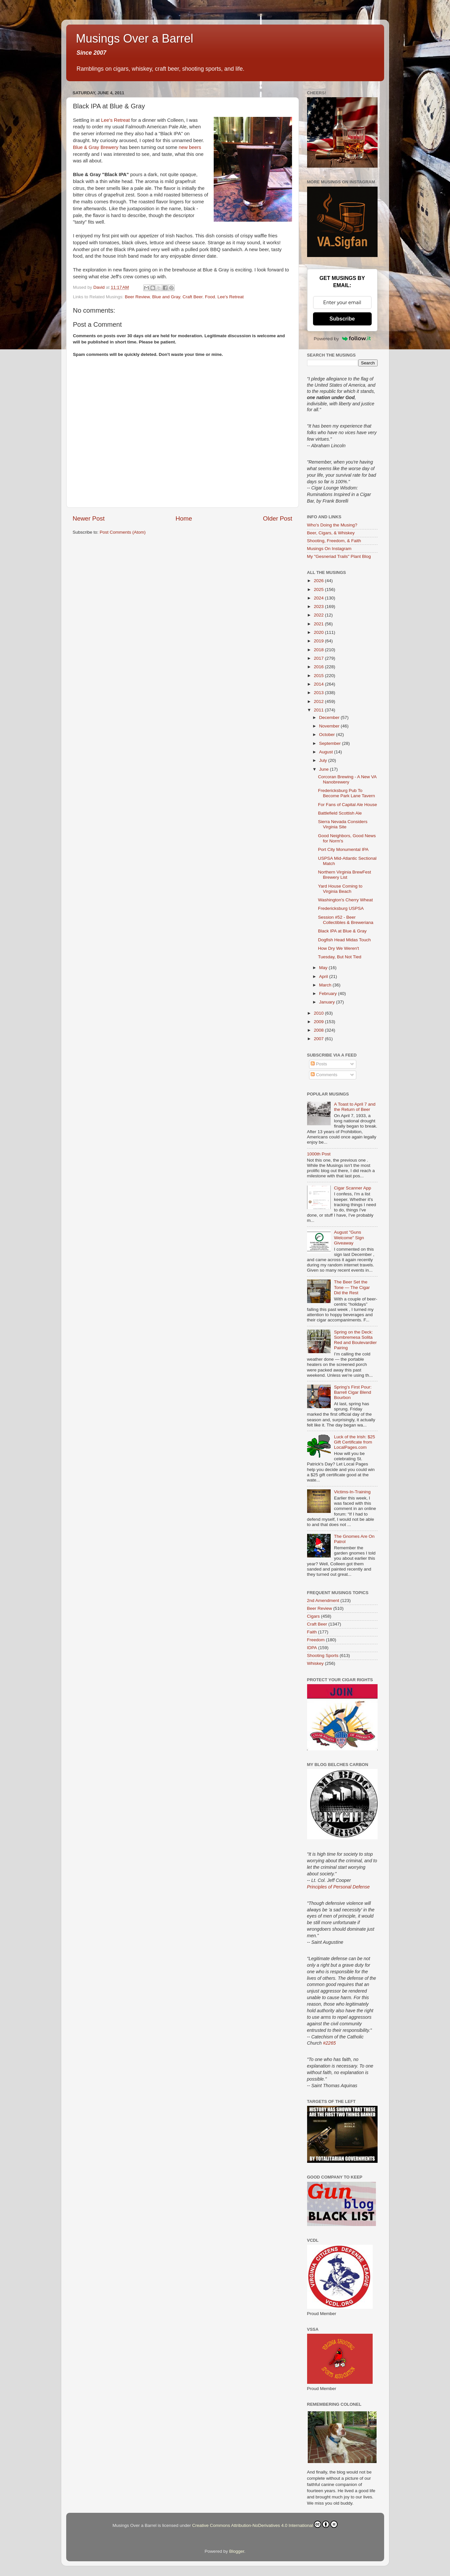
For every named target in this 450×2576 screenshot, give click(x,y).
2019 (319, 640)
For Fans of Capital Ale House (347, 804)
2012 (319, 701)
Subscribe (342, 319)
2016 (319, 666)
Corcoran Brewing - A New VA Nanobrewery (347, 779)
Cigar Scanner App (352, 1188)
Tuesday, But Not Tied (339, 956)
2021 (319, 623)
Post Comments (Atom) (123, 532)
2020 (319, 632)
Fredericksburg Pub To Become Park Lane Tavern (346, 793)
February (328, 993)
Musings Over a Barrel (134, 38)
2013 (319, 692)
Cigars (313, 1616)
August (326, 751)
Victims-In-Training (352, 1491)
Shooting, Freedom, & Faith (334, 540)
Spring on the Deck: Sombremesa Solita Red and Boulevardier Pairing (355, 1340)
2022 (319, 615)
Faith (312, 1631)
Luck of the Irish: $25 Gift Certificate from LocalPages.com (354, 1442)
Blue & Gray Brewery (96, 147)
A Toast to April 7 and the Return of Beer (355, 1107)
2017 (319, 658)
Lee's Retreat (115, 120)
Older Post (277, 518)
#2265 (329, 2043)
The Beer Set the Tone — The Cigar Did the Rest (352, 1287)
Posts (319, 1063)
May (324, 967)
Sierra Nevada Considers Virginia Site (342, 824)
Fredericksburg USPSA (341, 908)
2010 (319, 1013)
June (324, 769)
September (330, 743)
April (324, 976)
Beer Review (137, 296)
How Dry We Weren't (338, 948)
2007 (319, 1038)
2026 (319, 580)
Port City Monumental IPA (343, 849)
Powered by (342, 338)
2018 (319, 649)
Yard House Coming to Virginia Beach (340, 889)
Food (210, 296)
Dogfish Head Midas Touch (344, 939)
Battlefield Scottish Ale (340, 813)
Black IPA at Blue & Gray (342, 931)
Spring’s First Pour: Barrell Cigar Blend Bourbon (353, 1392)
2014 (319, 684)
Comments (324, 1074)
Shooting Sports (323, 1655)
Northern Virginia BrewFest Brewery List (344, 875)
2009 (319, 1021)
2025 (319, 589)
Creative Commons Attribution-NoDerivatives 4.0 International (264, 2524)
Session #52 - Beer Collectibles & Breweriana (345, 920)
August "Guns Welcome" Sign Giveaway (349, 1237)
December (330, 717)
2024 (319, 598)
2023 (319, 606)
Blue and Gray (166, 296)
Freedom (316, 1639)
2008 (319, 1030)
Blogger (236, 2551)
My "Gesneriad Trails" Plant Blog (339, 556)
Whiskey (315, 1663)
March (326, 985)
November (330, 726)
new (183, 147)
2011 (319, 710)
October (327, 734)
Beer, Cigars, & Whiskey (331, 532)
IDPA (312, 1647)
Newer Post (89, 518)
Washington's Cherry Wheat (345, 899)
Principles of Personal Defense (338, 1886)
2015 (319, 675)
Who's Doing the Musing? (332, 525)
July (323, 760)
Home (184, 518)
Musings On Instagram (329, 548)
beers (195, 147)
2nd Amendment (323, 1600)
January (327, 1002)
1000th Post (319, 1153)
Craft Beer (193, 296)
